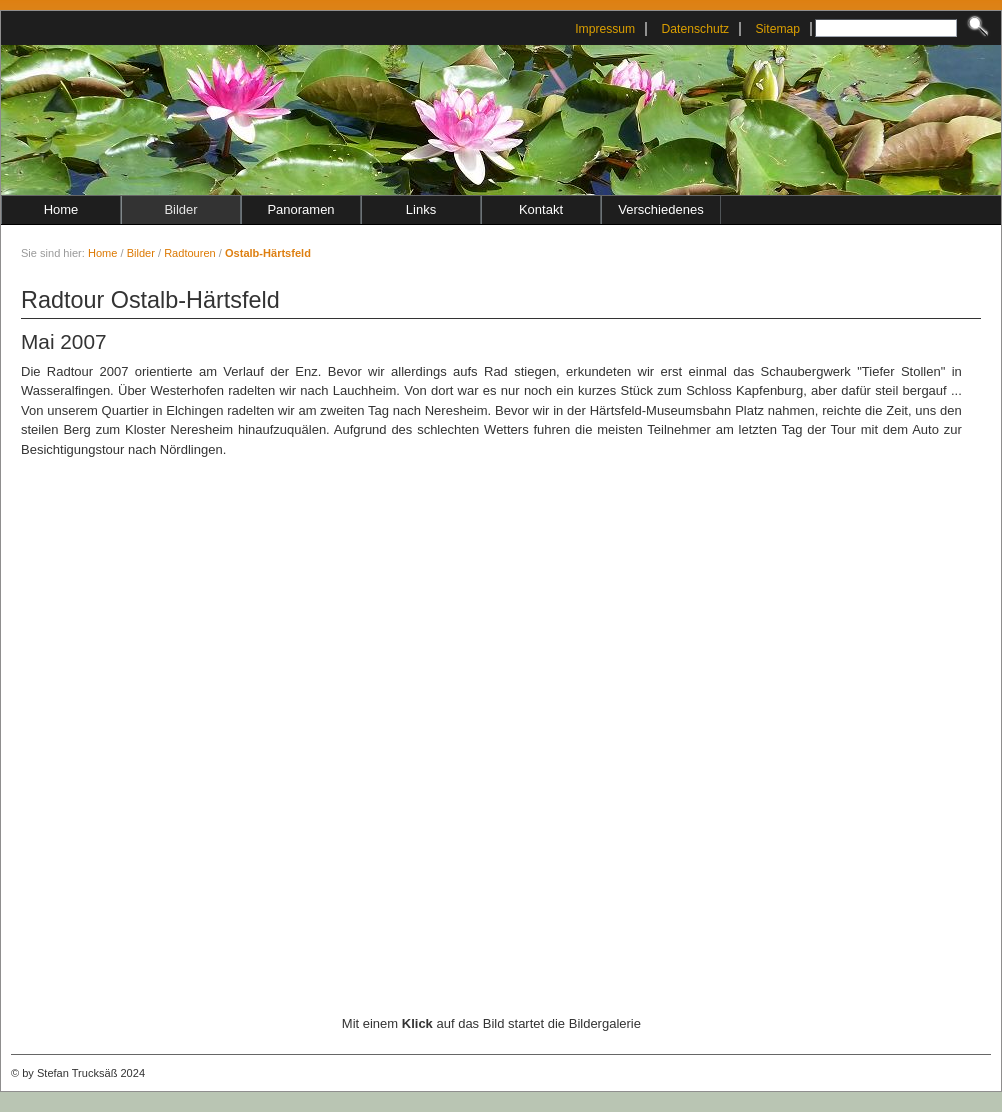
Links (421, 209)
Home (61, 209)
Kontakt (541, 209)
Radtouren (190, 253)
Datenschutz (696, 29)
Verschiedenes (660, 209)
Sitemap (777, 29)
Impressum (605, 29)
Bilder (180, 209)
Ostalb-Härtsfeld (268, 253)
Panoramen (300, 209)
